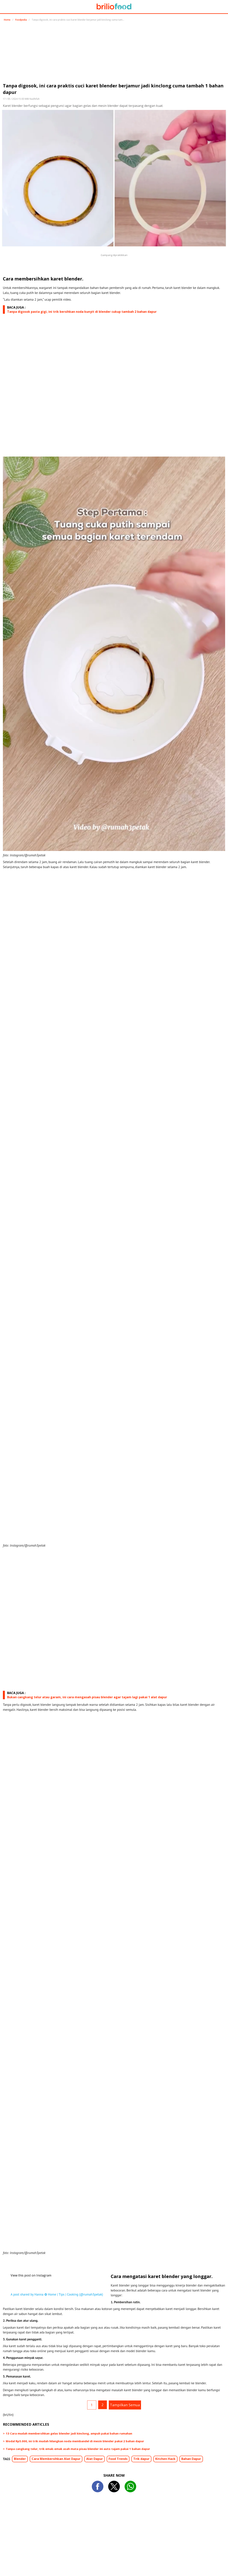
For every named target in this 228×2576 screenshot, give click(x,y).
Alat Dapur (94, 2459)
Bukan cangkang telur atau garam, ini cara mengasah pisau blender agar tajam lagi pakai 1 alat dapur (87, 1697)
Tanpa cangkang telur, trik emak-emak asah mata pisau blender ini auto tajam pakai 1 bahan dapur (78, 2449)
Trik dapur (141, 2459)
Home (7, 19)
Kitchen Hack (165, 2459)
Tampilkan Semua (125, 2405)
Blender (20, 2459)
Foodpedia (21, 19)
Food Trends (118, 2459)
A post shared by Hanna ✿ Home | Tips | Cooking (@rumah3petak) (57, 2294)
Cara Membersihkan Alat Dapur (56, 2459)
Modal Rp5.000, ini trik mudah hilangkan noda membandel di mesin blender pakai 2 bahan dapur (75, 2441)
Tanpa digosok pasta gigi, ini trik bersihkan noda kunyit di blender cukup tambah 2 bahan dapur (82, 312)
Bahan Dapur (191, 2459)
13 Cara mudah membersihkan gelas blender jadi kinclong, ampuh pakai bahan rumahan (69, 2433)
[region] (114, 53)
